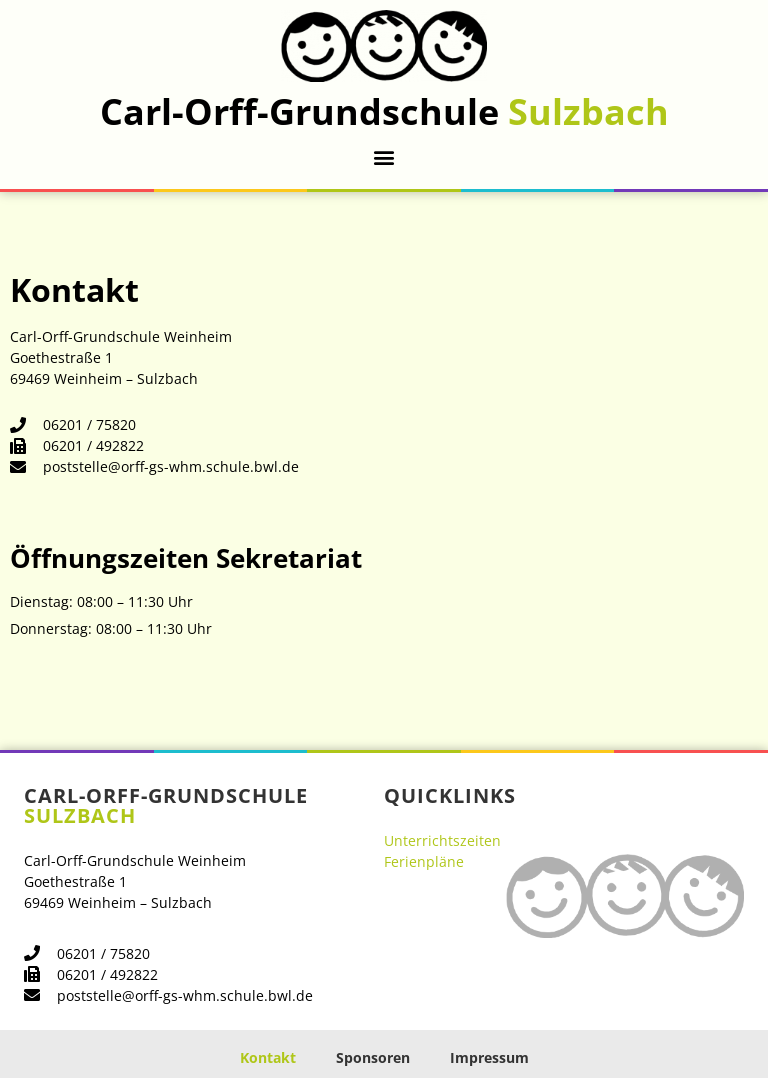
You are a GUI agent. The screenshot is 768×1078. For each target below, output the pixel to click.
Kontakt (268, 1057)
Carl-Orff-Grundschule (384, 111)
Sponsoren (373, 1057)
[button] (384, 156)
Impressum (489, 1057)
